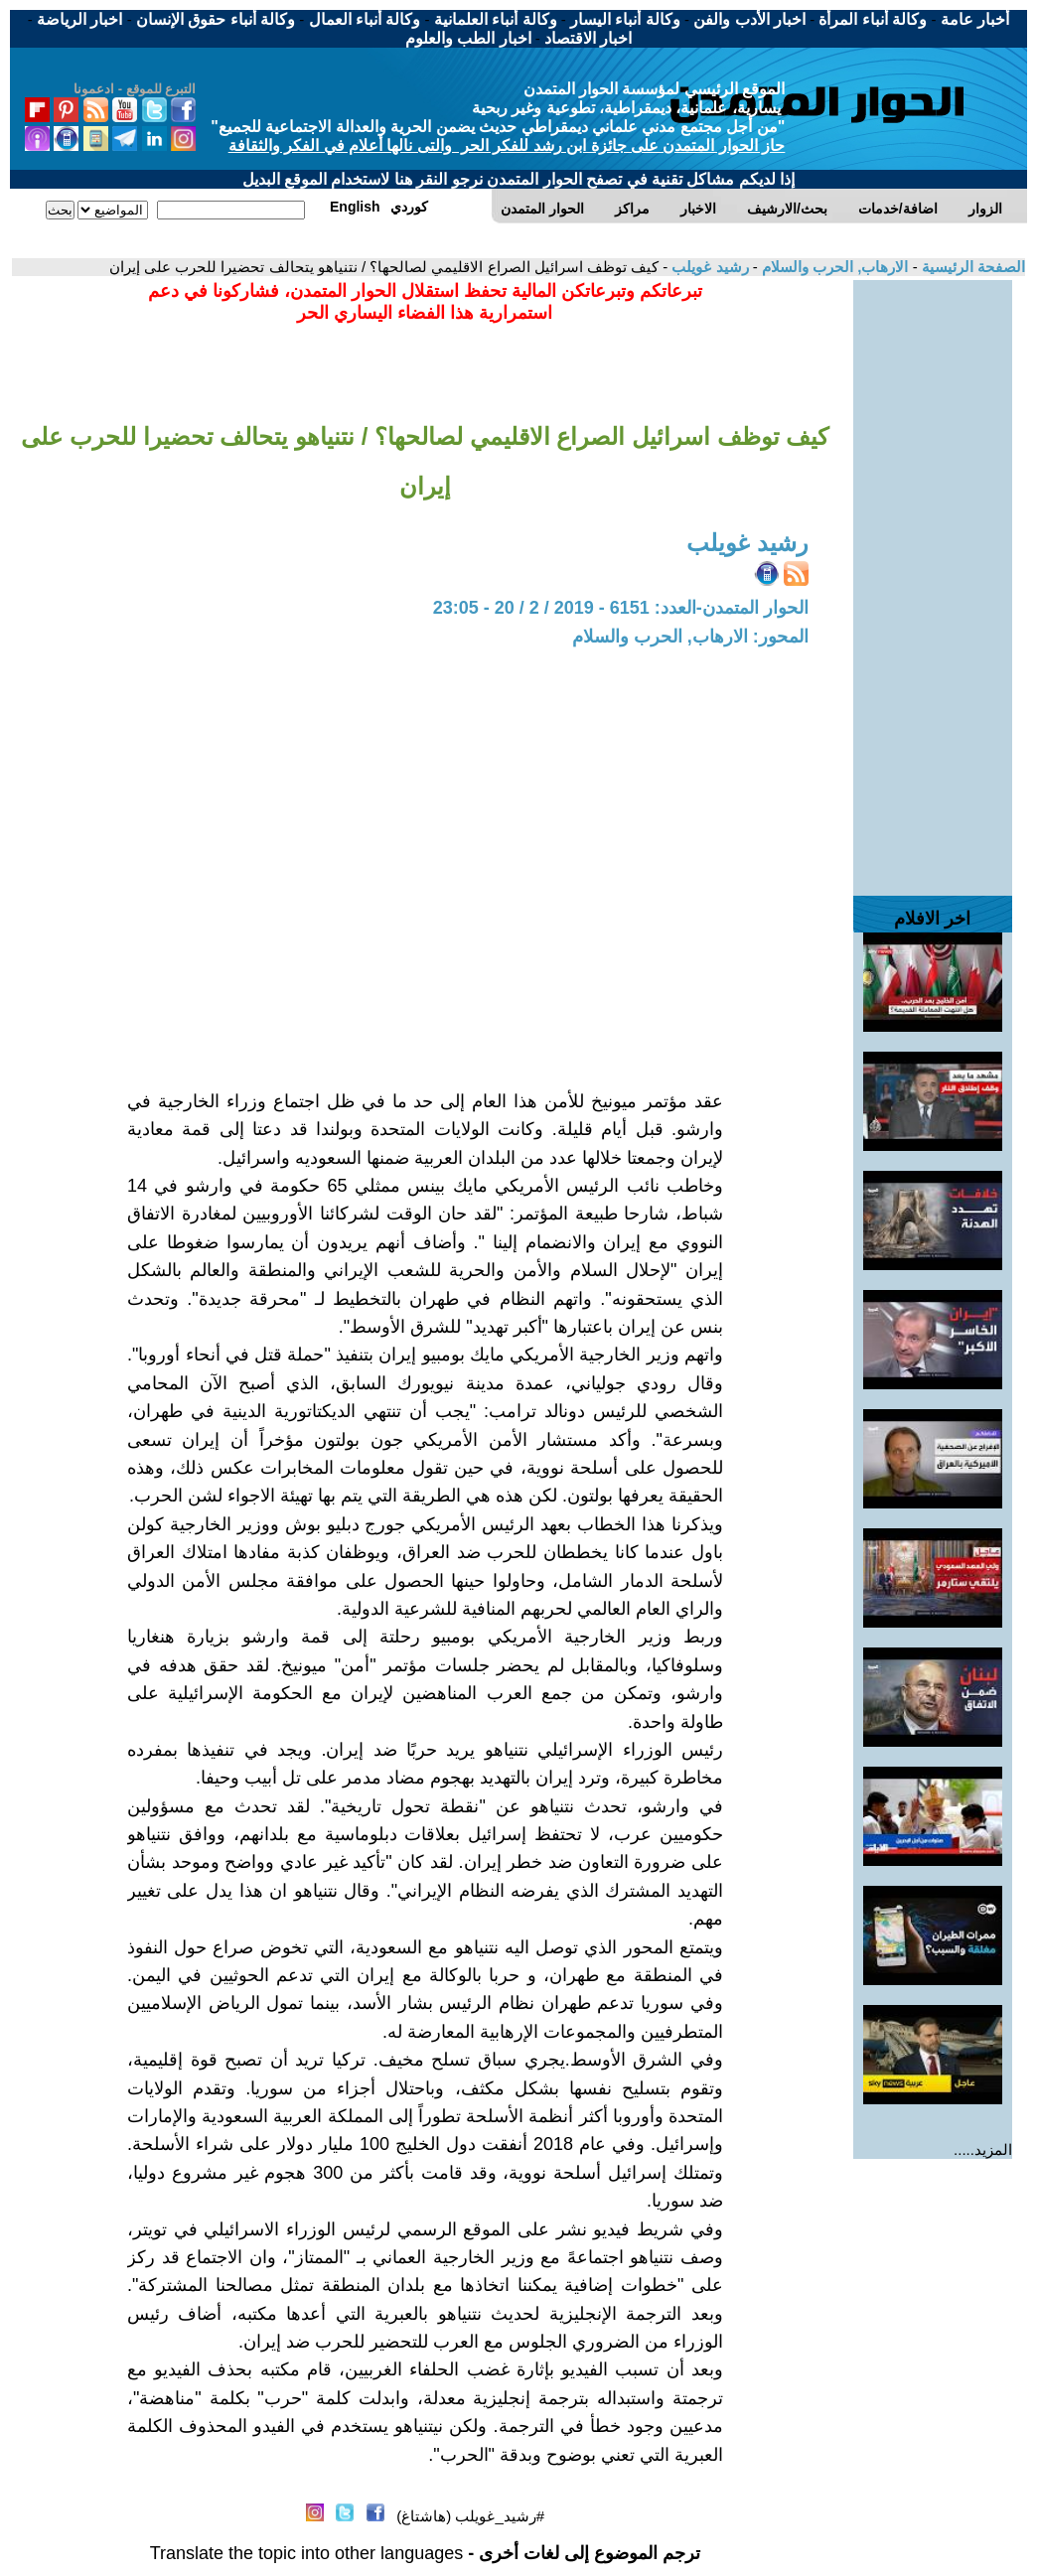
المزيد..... (983, 2149)
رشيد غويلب (707, 266)
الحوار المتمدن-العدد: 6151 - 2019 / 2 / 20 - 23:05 (621, 608)
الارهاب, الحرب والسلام (833, 266)
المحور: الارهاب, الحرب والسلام (690, 636)
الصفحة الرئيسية (971, 266)
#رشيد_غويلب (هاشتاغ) (470, 2515)
